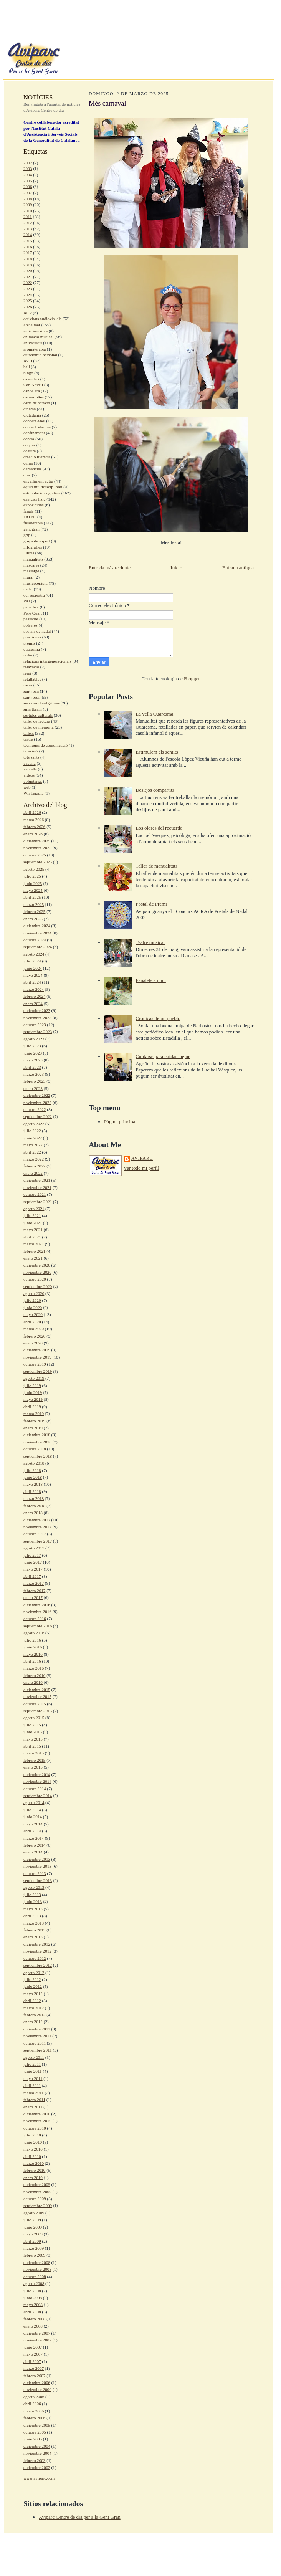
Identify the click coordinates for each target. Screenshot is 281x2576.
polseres (30, 625)
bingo (28, 372)
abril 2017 (32, 1576)
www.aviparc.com (39, 2478)
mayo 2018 (33, 1484)
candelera (31, 391)
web (27, 787)
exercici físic (34, 499)
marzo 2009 (33, 2248)
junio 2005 (32, 2439)
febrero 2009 (34, 2255)
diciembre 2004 (36, 2446)
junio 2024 (32, 968)
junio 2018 (32, 1477)
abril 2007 (32, 2361)
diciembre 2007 (36, 2333)
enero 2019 (33, 1427)
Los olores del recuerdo (159, 828)
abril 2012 (32, 2000)
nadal (28, 589)
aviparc (142, 1158)
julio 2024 (32, 961)
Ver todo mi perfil (141, 1168)
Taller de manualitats (156, 866)
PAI (26, 601)
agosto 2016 (33, 1632)
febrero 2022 (34, 1166)
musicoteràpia (35, 583)
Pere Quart (32, 613)
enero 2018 (33, 1512)
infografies (32, 547)
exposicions (33, 505)
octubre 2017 (34, 1533)
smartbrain (32, 709)
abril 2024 (32, 982)
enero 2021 (33, 1258)
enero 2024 (33, 1003)
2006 (27, 186)
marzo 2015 (33, 1753)
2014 (27, 234)
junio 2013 (32, 1901)
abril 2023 (32, 1067)
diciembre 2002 (36, 2467)
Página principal (120, 1121)
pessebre (30, 619)
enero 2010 (33, 2177)
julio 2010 (32, 2135)
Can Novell (33, 384)
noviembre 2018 (37, 1442)
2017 (27, 252)
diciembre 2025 (36, 840)
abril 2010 (32, 2156)
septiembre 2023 (37, 1031)
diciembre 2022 (36, 1095)
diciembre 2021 (36, 1180)
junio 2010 (32, 2142)
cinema (29, 409)
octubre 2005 (34, 2432)
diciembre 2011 (36, 2029)
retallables (32, 679)
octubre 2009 (34, 2198)
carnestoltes (33, 397)
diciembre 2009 (36, 2184)
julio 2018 (32, 1470)
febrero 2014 (34, 1845)
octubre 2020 (34, 1279)
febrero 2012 (34, 2014)
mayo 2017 (33, 1569)
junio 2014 (32, 1816)
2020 (27, 270)
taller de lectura (36, 721)
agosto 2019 (33, 1378)
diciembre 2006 (36, 2382)
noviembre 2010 (37, 2120)
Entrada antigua (238, 567)
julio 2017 (32, 1555)
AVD (27, 361)
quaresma (31, 649)
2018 (27, 258)
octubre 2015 (34, 1703)
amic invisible (35, 331)
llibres (28, 553)
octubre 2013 (34, 1873)
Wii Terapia (33, 793)
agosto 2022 (33, 1123)
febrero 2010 (34, 2170)
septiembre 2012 (37, 1965)
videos (29, 775)
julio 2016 (32, 1640)
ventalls (30, 769)
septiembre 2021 (37, 1201)
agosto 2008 (33, 2283)
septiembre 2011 (37, 2050)
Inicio (176, 567)
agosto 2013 (33, 1887)
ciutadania (32, 415)
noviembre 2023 (37, 1017)
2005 (27, 181)
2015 (27, 240)
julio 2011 (32, 2064)
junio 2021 (32, 1222)
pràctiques (32, 637)
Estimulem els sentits (157, 752)
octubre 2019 (34, 1364)
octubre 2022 (34, 1109)
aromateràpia (34, 349)
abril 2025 (32, 897)
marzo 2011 (33, 2092)
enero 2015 (33, 1767)
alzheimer (31, 324)
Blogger (192, 678)
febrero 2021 (34, 1251)
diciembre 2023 (36, 1010)
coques (29, 445)
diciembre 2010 (36, 2113)
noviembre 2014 (37, 1781)
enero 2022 (33, 1173)
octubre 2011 (34, 2043)
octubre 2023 (34, 1024)
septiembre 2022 (37, 1116)
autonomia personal (40, 354)
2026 (27, 306)
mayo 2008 (33, 2304)
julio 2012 (32, 1979)
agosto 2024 (33, 954)
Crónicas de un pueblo (158, 1018)
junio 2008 (32, 2297)
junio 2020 (32, 1307)
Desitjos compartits (155, 790)
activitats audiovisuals (42, 318)
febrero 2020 (34, 1336)
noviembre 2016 (37, 1611)
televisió (30, 751)
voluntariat (32, 781)
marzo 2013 (33, 1923)
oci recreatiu (34, 595)
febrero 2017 (34, 1590)
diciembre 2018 (36, 1434)
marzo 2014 (33, 1838)
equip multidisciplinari (42, 486)
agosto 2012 (33, 1972)
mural (28, 577)
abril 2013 (32, 1915)
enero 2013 (33, 1936)
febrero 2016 (34, 1675)
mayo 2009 (33, 2234)
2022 (27, 282)
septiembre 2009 (37, 2205)
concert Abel (34, 420)
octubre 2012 (34, 1958)
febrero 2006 (34, 2418)
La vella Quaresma (154, 714)
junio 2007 (32, 2347)
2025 (27, 300)
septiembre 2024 (37, 946)
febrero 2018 (34, 1505)
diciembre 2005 (36, 2425)
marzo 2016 (33, 1668)
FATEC (29, 516)
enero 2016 (33, 1682)
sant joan (31, 691)
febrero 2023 (34, 1081)
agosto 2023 (33, 1039)
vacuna (29, 763)
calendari (31, 379)
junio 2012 (32, 1986)
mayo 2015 (33, 1739)
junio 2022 (32, 1138)
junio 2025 (32, 883)
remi (27, 673)
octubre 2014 (34, 1788)
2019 (27, 265)
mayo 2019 (33, 1399)
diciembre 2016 (36, 1604)
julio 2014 (32, 1809)
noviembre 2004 (37, 2453)
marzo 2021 (33, 1244)
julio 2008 (32, 2290)
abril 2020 (32, 1321)
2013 (27, 229)
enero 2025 (33, 918)
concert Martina (37, 427)
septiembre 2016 (37, 1626)
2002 (27, 162)
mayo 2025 (33, 890)
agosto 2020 (33, 1293)
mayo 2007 (33, 2354)
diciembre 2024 (36, 925)
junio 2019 (32, 1392)
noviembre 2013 (37, 1866)
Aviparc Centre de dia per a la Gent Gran (80, 2517)
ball (26, 366)
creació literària (36, 457)
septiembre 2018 (37, 1456)
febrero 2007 (34, 2375)
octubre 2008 (34, 2276)
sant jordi (31, 697)
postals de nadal (37, 631)
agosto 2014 (33, 1802)
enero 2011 (33, 2107)
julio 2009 (32, 2219)
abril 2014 (32, 1831)
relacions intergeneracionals (47, 661)
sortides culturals (38, 715)
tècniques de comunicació (45, 745)
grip (26, 534)
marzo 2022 (33, 1159)
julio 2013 (32, 1894)
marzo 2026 (33, 819)
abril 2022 (32, 1152)
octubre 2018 (34, 1449)
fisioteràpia (33, 523)
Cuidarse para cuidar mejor (163, 1056)
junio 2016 (32, 1647)
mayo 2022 (33, 1145)
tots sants (31, 757)
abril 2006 (32, 2403)
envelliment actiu (38, 481)
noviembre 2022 (37, 1102)
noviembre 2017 (37, 1526)
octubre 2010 (34, 2128)
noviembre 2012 (37, 1951)
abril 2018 (32, 1491)
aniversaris (32, 343)
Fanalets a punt (151, 980)
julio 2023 (32, 1045)
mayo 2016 (33, 1654)
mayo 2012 (33, 1993)
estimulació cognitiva (41, 493)
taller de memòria (38, 727)
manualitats (33, 559)
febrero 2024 (34, 996)
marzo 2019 (33, 1413)
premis (29, 643)
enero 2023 (33, 1088)
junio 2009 (32, 2227)
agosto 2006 (33, 2396)
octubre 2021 (34, 1194)
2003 (27, 168)
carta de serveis (36, 402)
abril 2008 (32, 2312)
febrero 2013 (34, 1930)
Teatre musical (150, 942)
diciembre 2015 (36, 1689)
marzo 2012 (33, 2008)
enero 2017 (33, 1597)
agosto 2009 (33, 2213)
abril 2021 (32, 1237)
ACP (27, 313)
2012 (27, 222)
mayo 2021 (33, 1229)
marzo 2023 (33, 1074)
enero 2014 (33, 1852)
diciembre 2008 (36, 2262)
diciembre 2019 (36, 1350)
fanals (28, 511)
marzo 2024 (33, 989)
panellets (31, 607)
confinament (34, 432)
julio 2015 (32, 1725)
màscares (31, 565)
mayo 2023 (33, 1060)
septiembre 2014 (37, 1795)
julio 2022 (32, 1130)
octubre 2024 (34, 939)
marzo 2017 (33, 1583)
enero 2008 (33, 2326)
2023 (27, 288)
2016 (27, 247)
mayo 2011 (33, 2078)
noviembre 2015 (37, 1696)
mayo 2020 (33, 1314)
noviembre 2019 (37, 1357)
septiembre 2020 (37, 1286)
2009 (27, 204)
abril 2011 (32, 2085)
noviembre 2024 (37, 933)
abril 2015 (32, 1746)
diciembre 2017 (36, 1520)
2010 (27, 210)
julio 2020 (32, 1300)
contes (29, 438)
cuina (28, 463)
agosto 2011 (33, 2057)
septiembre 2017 (37, 1541)
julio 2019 (32, 1385)
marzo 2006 (33, 2411)
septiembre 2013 (37, 1880)
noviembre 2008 (37, 2269)
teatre (28, 739)
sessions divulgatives (41, 703)
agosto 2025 (33, 869)
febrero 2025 (34, 911)
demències (32, 468)
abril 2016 (32, 1661)
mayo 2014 (33, 1824)
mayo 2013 (33, 1908)
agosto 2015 (33, 1717)
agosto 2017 (33, 1548)
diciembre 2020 (36, 1265)
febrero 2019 (34, 1421)
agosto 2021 (33, 1208)
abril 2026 (32, 812)
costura (29, 450)
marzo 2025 (33, 904)
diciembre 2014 (36, 1774)
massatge (31, 571)
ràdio (27, 655)
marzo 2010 (33, 2163)
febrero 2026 (34, 826)
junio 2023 (32, 1053)
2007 (27, 192)
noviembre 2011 (37, 2036)
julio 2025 (32, 876)
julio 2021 (32, 1215)
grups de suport (36, 541)
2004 (27, 174)
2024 (27, 295)
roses (27, 685)
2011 (27, 216)
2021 (27, 276)
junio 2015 (32, 1731)
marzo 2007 (33, 2368)
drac (27, 475)
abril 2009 (32, 2241)
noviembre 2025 (37, 847)
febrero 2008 (34, 2318)
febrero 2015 (34, 1760)
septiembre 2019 (37, 1371)
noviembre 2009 (37, 2191)
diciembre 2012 (36, 1944)
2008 (27, 199)
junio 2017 (32, 1562)
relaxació (31, 667)
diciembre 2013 (36, 1859)
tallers (28, 733)
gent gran (31, 529)
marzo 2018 (33, 1498)
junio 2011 (32, 2071)
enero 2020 (33, 1343)
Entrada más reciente (110, 567)
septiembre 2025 (37, 862)
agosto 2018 (33, 1463)
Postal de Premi (151, 904)
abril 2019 (32, 1406)
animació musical (38, 336)
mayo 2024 (33, 975)
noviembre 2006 (37, 2389)
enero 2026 (33, 834)
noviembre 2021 (37, 1187)
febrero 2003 (34, 2460)
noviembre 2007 (37, 2340)
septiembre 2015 (37, 1710)
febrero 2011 (34, 2099)
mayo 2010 (33, 2149)
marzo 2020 (33, 1328)
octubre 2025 (34, 855)
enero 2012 (33, 2021)
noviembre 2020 (37, 1272)
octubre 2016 (34, 1618)
